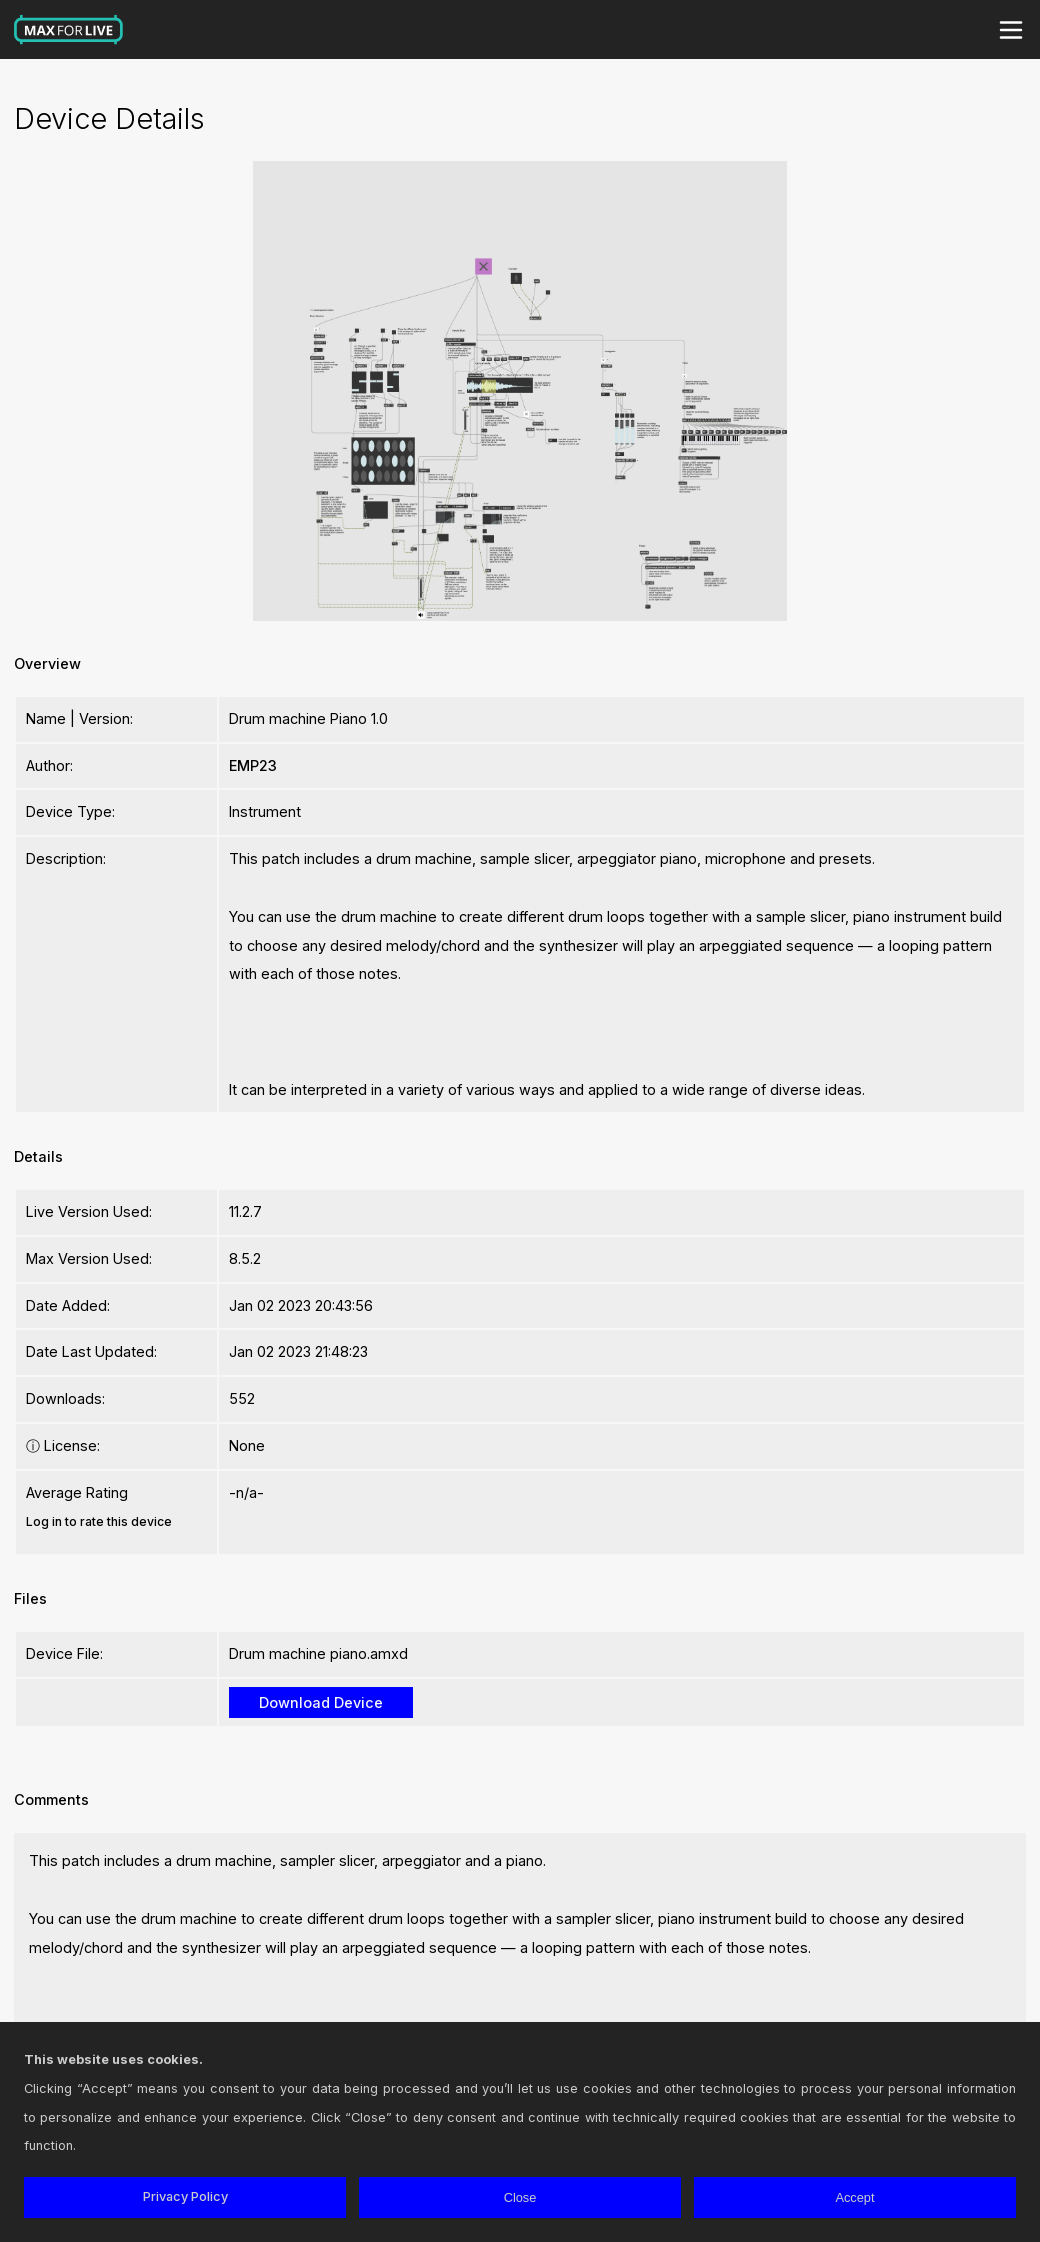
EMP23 (253, 765)
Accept (854, 2197)
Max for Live (69, 30)
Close (520, 2197)
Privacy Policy (185, 2196)
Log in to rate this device (99, 1521)
